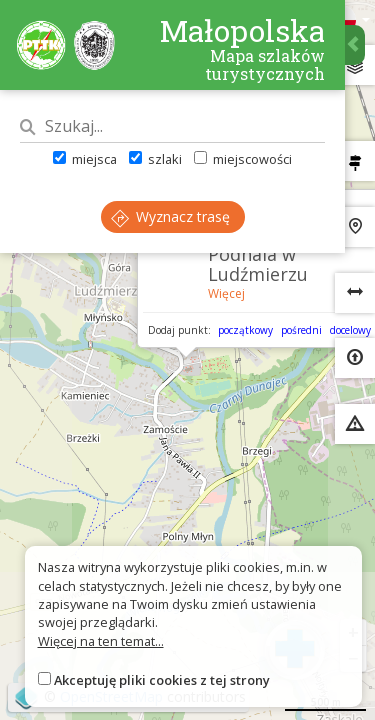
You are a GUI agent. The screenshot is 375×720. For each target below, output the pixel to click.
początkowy (245, 330)
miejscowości (243, 159)
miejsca (85, 159)
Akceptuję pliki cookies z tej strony (162, 680)
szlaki (155, 159)
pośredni (301, 330)
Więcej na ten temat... (101, 641)
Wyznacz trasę (170, 216)
